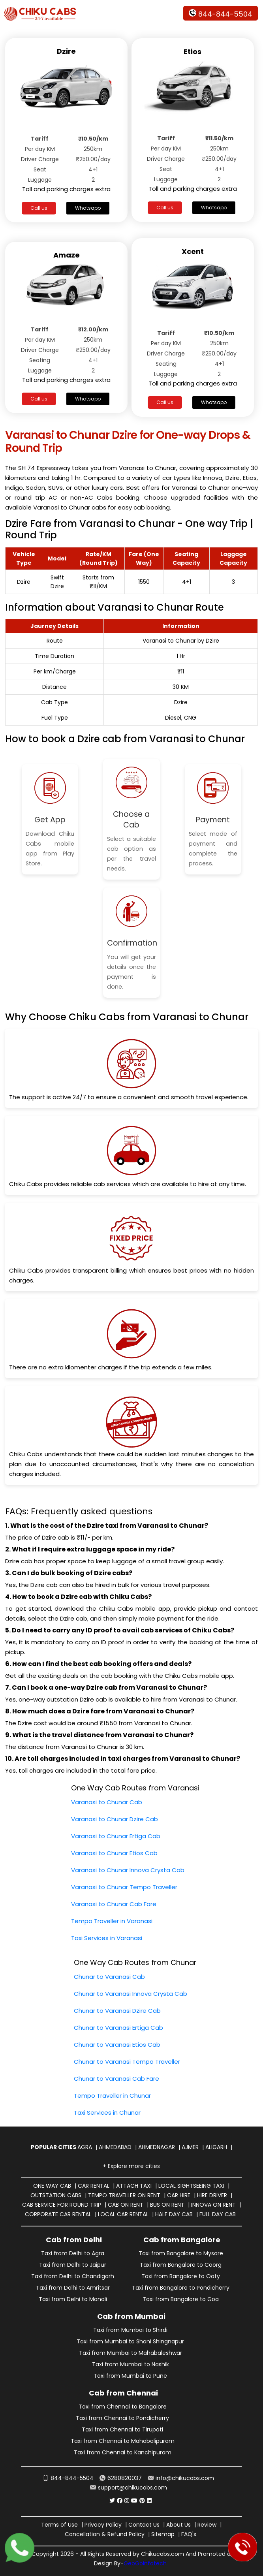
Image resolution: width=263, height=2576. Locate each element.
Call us (38, 208)
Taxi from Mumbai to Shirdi (130, 2330)
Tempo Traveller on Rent (124, 2195)
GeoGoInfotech (145, 2563)
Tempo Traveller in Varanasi (111, 1921)
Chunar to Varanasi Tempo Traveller (127, 2061)
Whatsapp (88, 208)
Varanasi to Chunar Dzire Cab (114, 1819)
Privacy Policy (103, 2525)
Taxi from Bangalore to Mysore (181, 2253)
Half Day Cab (174, 2214)
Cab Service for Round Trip (61, 2205)
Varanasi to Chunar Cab (106, 1802)
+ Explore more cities (131, 2166)
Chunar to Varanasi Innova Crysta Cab (130, 1993)
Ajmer (190, 2147)
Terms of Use (59, 2525)
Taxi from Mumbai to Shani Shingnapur (130, 2341)
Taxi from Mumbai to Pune (130, 2376)
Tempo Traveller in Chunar (112, 2095)
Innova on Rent (213, 2205)
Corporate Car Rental (58, 2214)
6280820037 (121, 2478)
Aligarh (216, 2147)
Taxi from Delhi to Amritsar (73, 2288)
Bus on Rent (167, 2205)
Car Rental (93, 2186)
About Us (178, 2525)
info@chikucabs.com (181, 2478)
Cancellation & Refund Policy (105, 2534)
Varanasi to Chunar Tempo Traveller (124, 1887)
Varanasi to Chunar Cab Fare (113, 1904)
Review (206, 2525)
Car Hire (178, 2195)
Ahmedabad (115, 2147)
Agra (84, 2147)
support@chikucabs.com (128, 2487)
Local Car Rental (123, 2214)
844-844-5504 (220, 14)
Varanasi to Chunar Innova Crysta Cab (127, 1870)
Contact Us (144, 2525)
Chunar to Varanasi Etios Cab (117, 2044)
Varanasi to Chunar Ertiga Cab (115, 1836)
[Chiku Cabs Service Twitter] (112, 2500)
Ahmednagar (156, 2147)
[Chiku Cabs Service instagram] (126, 2500)
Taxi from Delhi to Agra (72, 2253)
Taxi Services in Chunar (107, 2112)
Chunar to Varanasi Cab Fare (116, 2078)
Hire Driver (212, 2195)
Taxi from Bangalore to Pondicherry (180, 2288)
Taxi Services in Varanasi (106, 1938)
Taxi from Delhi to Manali (73, 2299)
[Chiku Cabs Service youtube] (134, 2500)
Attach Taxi (134, 2186)
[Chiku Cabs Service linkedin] (149, 2500)
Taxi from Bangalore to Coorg (181, 2265)
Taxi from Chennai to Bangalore (123, 2407)
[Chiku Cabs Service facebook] (119, 2500)
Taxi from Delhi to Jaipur (72, 2265)
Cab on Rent (125, 2205)
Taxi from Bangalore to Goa (181, 2299)
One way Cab (52, 2186)
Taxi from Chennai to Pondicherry (122, 2418)
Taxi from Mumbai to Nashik (130, 2364)
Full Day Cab (217, 2214)
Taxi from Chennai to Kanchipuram (122, 2452)
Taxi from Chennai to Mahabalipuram (123, 2441)
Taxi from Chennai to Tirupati (122, 2429)
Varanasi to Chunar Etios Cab (114, 1853)
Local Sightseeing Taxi (191, 2186)
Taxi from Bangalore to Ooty (180, 2276)
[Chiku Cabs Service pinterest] (142, 2500)
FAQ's (188, 2534)
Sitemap (163, 2534)
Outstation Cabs (55, 2195)
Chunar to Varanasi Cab (109, 1976)
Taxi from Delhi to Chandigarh (72, 2276)
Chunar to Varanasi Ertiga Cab (118, 2027)
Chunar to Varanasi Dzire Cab (117, 2010)
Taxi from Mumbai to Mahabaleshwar (130, 2353)
